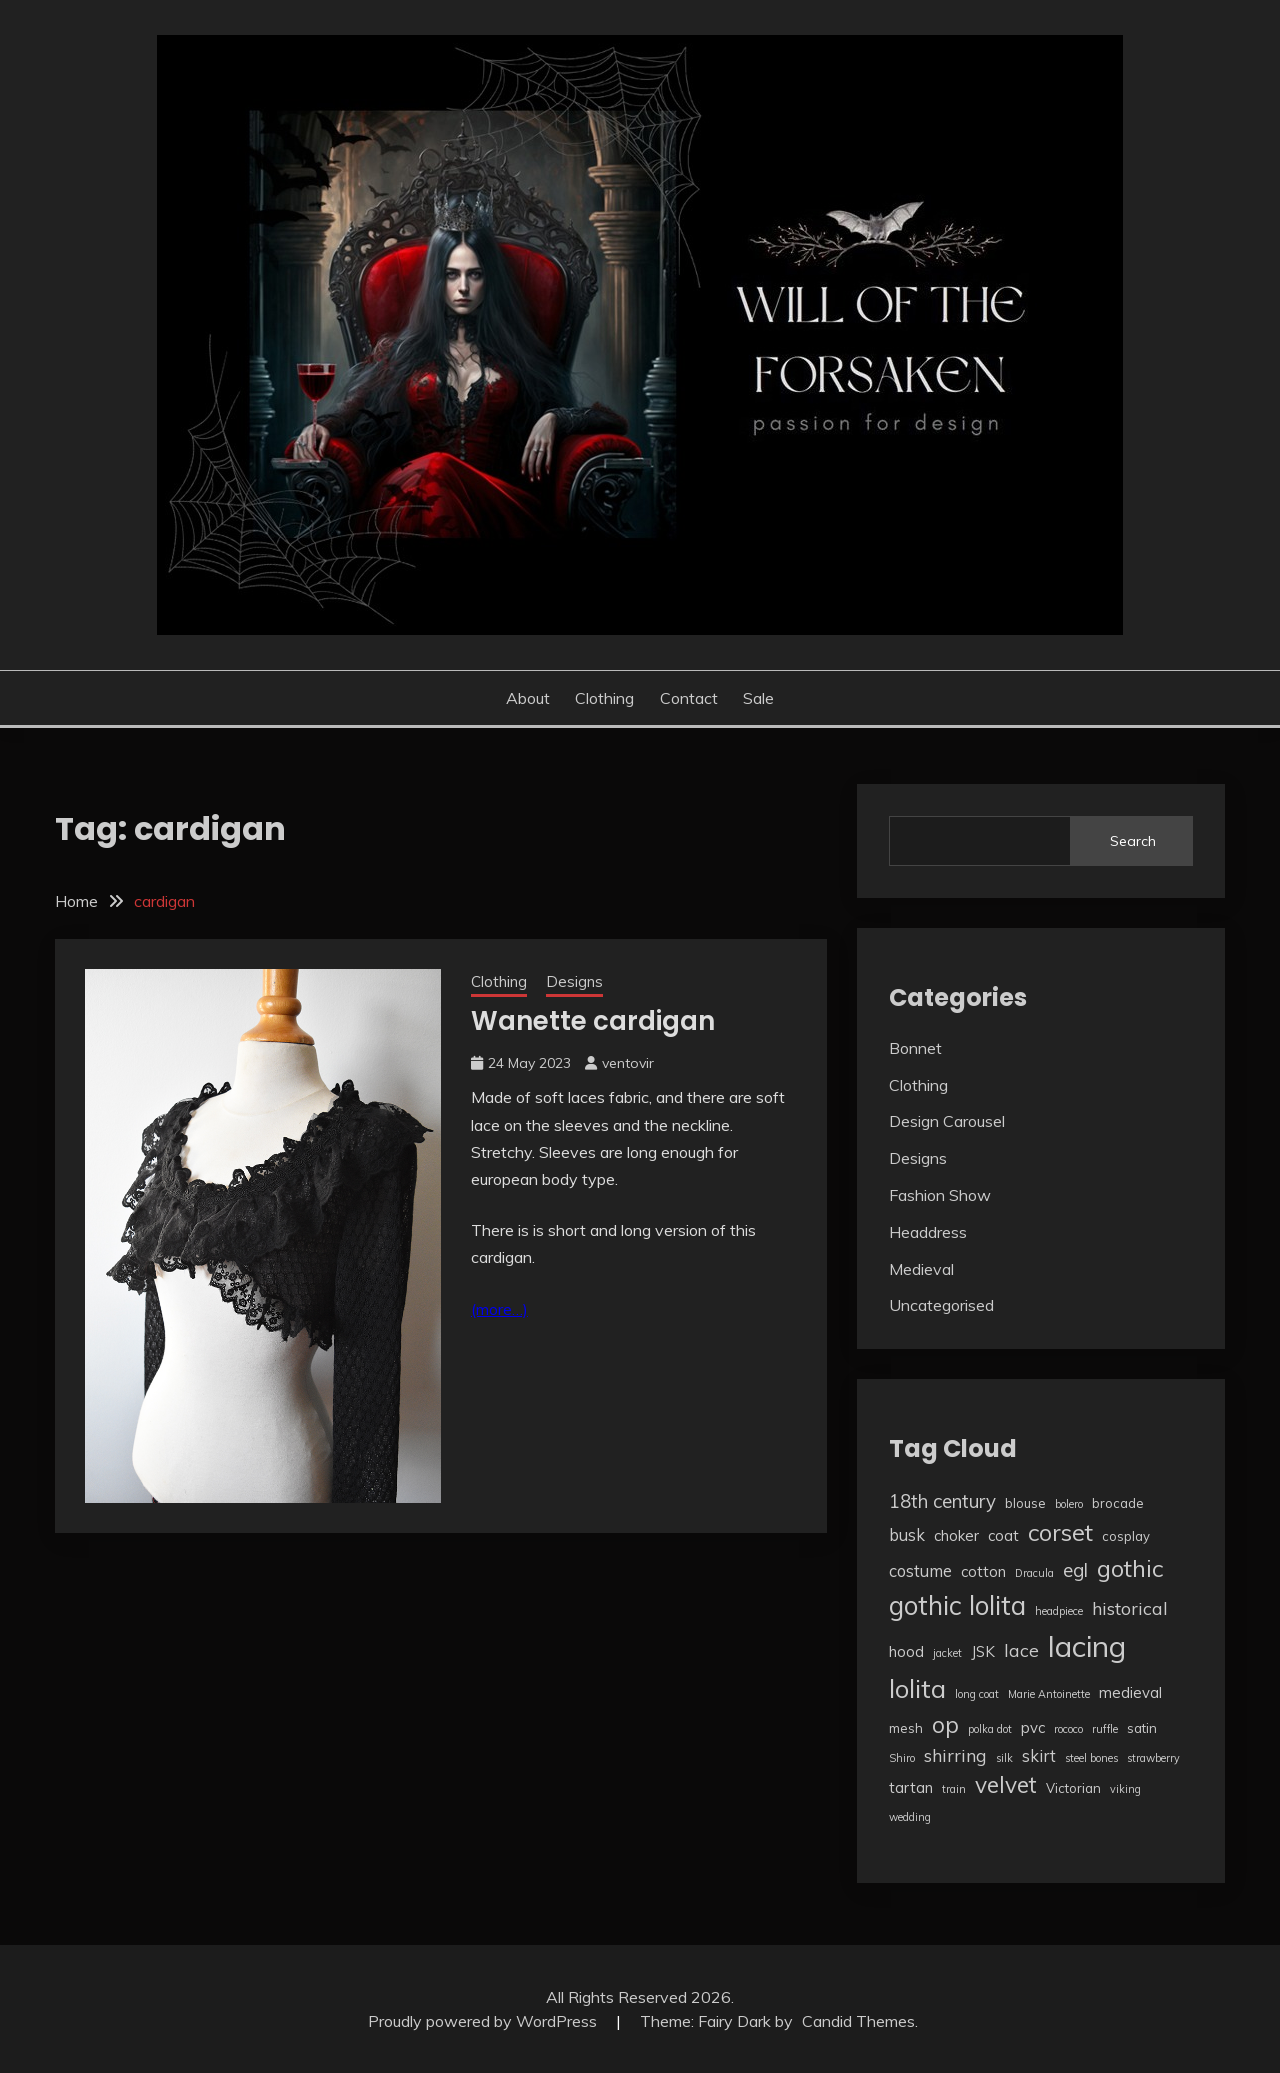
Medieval (921, 1269)
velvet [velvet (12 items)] (1006, 1784)
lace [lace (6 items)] (1021, 1650)
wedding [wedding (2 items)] (910, 1817)
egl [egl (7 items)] (1075, 1570)
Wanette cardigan (593, 1021)
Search (1133, 841)
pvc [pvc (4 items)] (1033, 1727)
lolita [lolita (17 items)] (917, 1688)
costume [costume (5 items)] (920, 1570)
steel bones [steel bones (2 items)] (1091, 1758)
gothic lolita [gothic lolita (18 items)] (957, 1605)
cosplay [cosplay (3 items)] (1126, 1536)
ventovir (628, 1063)
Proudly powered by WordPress (484, 2021)
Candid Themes (858, 2021)
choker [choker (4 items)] (956, 1535)
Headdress (928, 1232)
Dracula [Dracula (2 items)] (1034, 1573)
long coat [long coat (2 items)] (977, 1694)
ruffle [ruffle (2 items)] (1105, 1729)
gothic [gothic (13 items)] (1130, 1568)
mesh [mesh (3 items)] (906, 1728)
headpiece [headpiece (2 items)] (1059, 1611)
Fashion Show (940, 1195)
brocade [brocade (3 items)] (1118, 1503)
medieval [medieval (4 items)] (1130, 1692)
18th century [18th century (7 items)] (942, 1501)
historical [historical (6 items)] (1130, 1608)
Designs (574, 981)
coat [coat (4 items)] (1003, 1535)
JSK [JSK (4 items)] (983, 1651)
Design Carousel (947, 1121)
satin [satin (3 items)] (1142, 1728)
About (528, 698)
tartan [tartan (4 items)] (911, 1787)
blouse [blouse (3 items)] (1025, 1503)
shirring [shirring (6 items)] (955, 1755)
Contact (689, 698)
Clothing (604, 698)
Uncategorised (941, 1305)
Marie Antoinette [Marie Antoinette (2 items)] (1049, 1694)
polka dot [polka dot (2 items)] (990, 1729)
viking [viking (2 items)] (1125, 1789)
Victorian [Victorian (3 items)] (1073, 1788)
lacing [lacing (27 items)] (1087, 1646)
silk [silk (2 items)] (1004, 1758)
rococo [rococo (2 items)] (1068, 1729)
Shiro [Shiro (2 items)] (902, 1758)
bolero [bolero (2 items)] (1069, 1504)
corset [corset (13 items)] (1060, 1532)
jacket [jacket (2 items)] (947, 1653)
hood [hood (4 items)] (906, 1651)
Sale (758, 698)
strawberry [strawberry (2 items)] (1153, 1758)
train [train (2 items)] (954, 1789)
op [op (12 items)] (945, 1724)
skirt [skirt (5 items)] (1039, 1755)
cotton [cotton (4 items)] (983, 1571)
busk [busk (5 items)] (907, 1534)
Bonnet (915, 1048)
